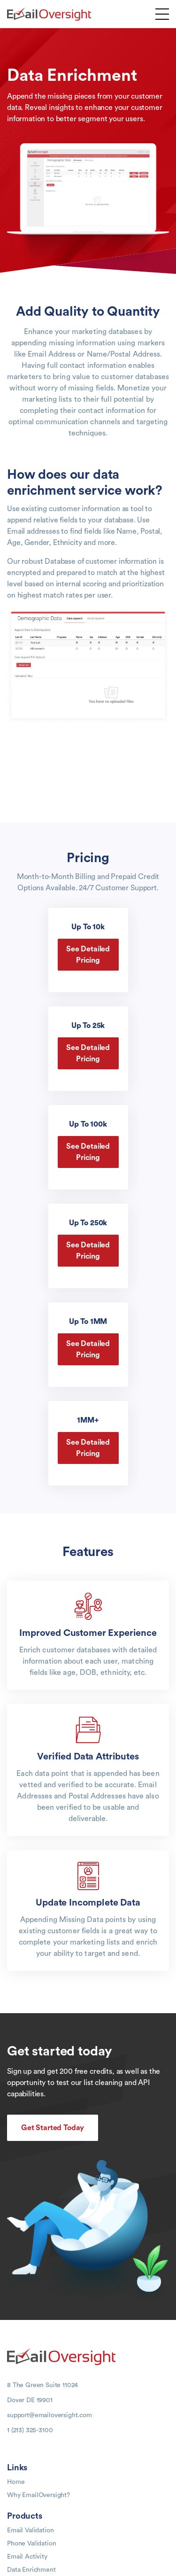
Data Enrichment (31, 2570)
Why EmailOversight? (38, 2495)
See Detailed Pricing (88, 954)
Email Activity (27, 2556)
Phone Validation (31, 2543)
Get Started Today (52, 2128)
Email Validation (30, 2530)
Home (15, 2482)
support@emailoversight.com (49, 2415)
